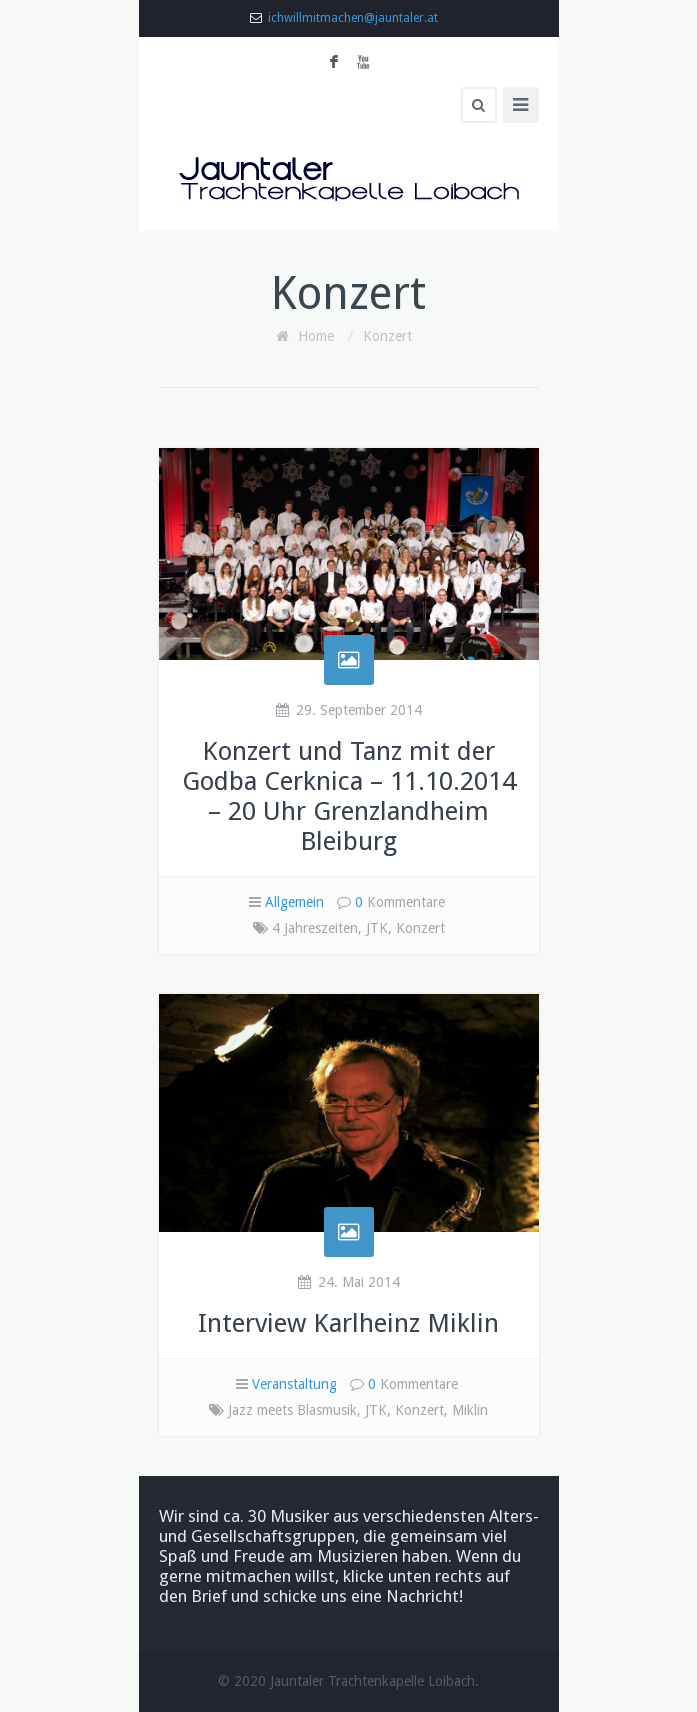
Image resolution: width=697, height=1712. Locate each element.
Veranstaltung (294, 1384)
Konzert (387, 336)
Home (316, 336)
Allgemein (294, 902)
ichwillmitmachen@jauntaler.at (353, 18)
